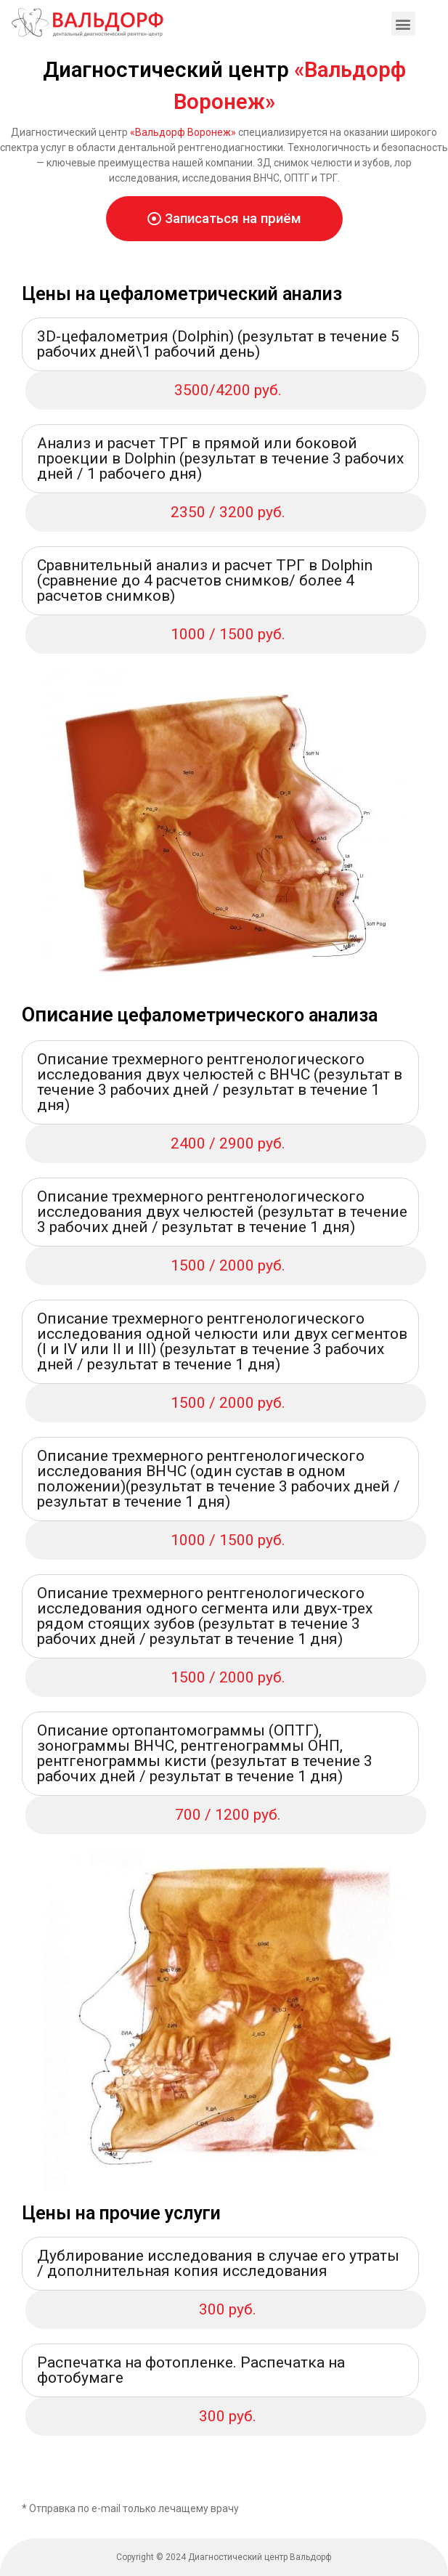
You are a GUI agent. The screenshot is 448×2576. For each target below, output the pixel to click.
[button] (224, 218)
